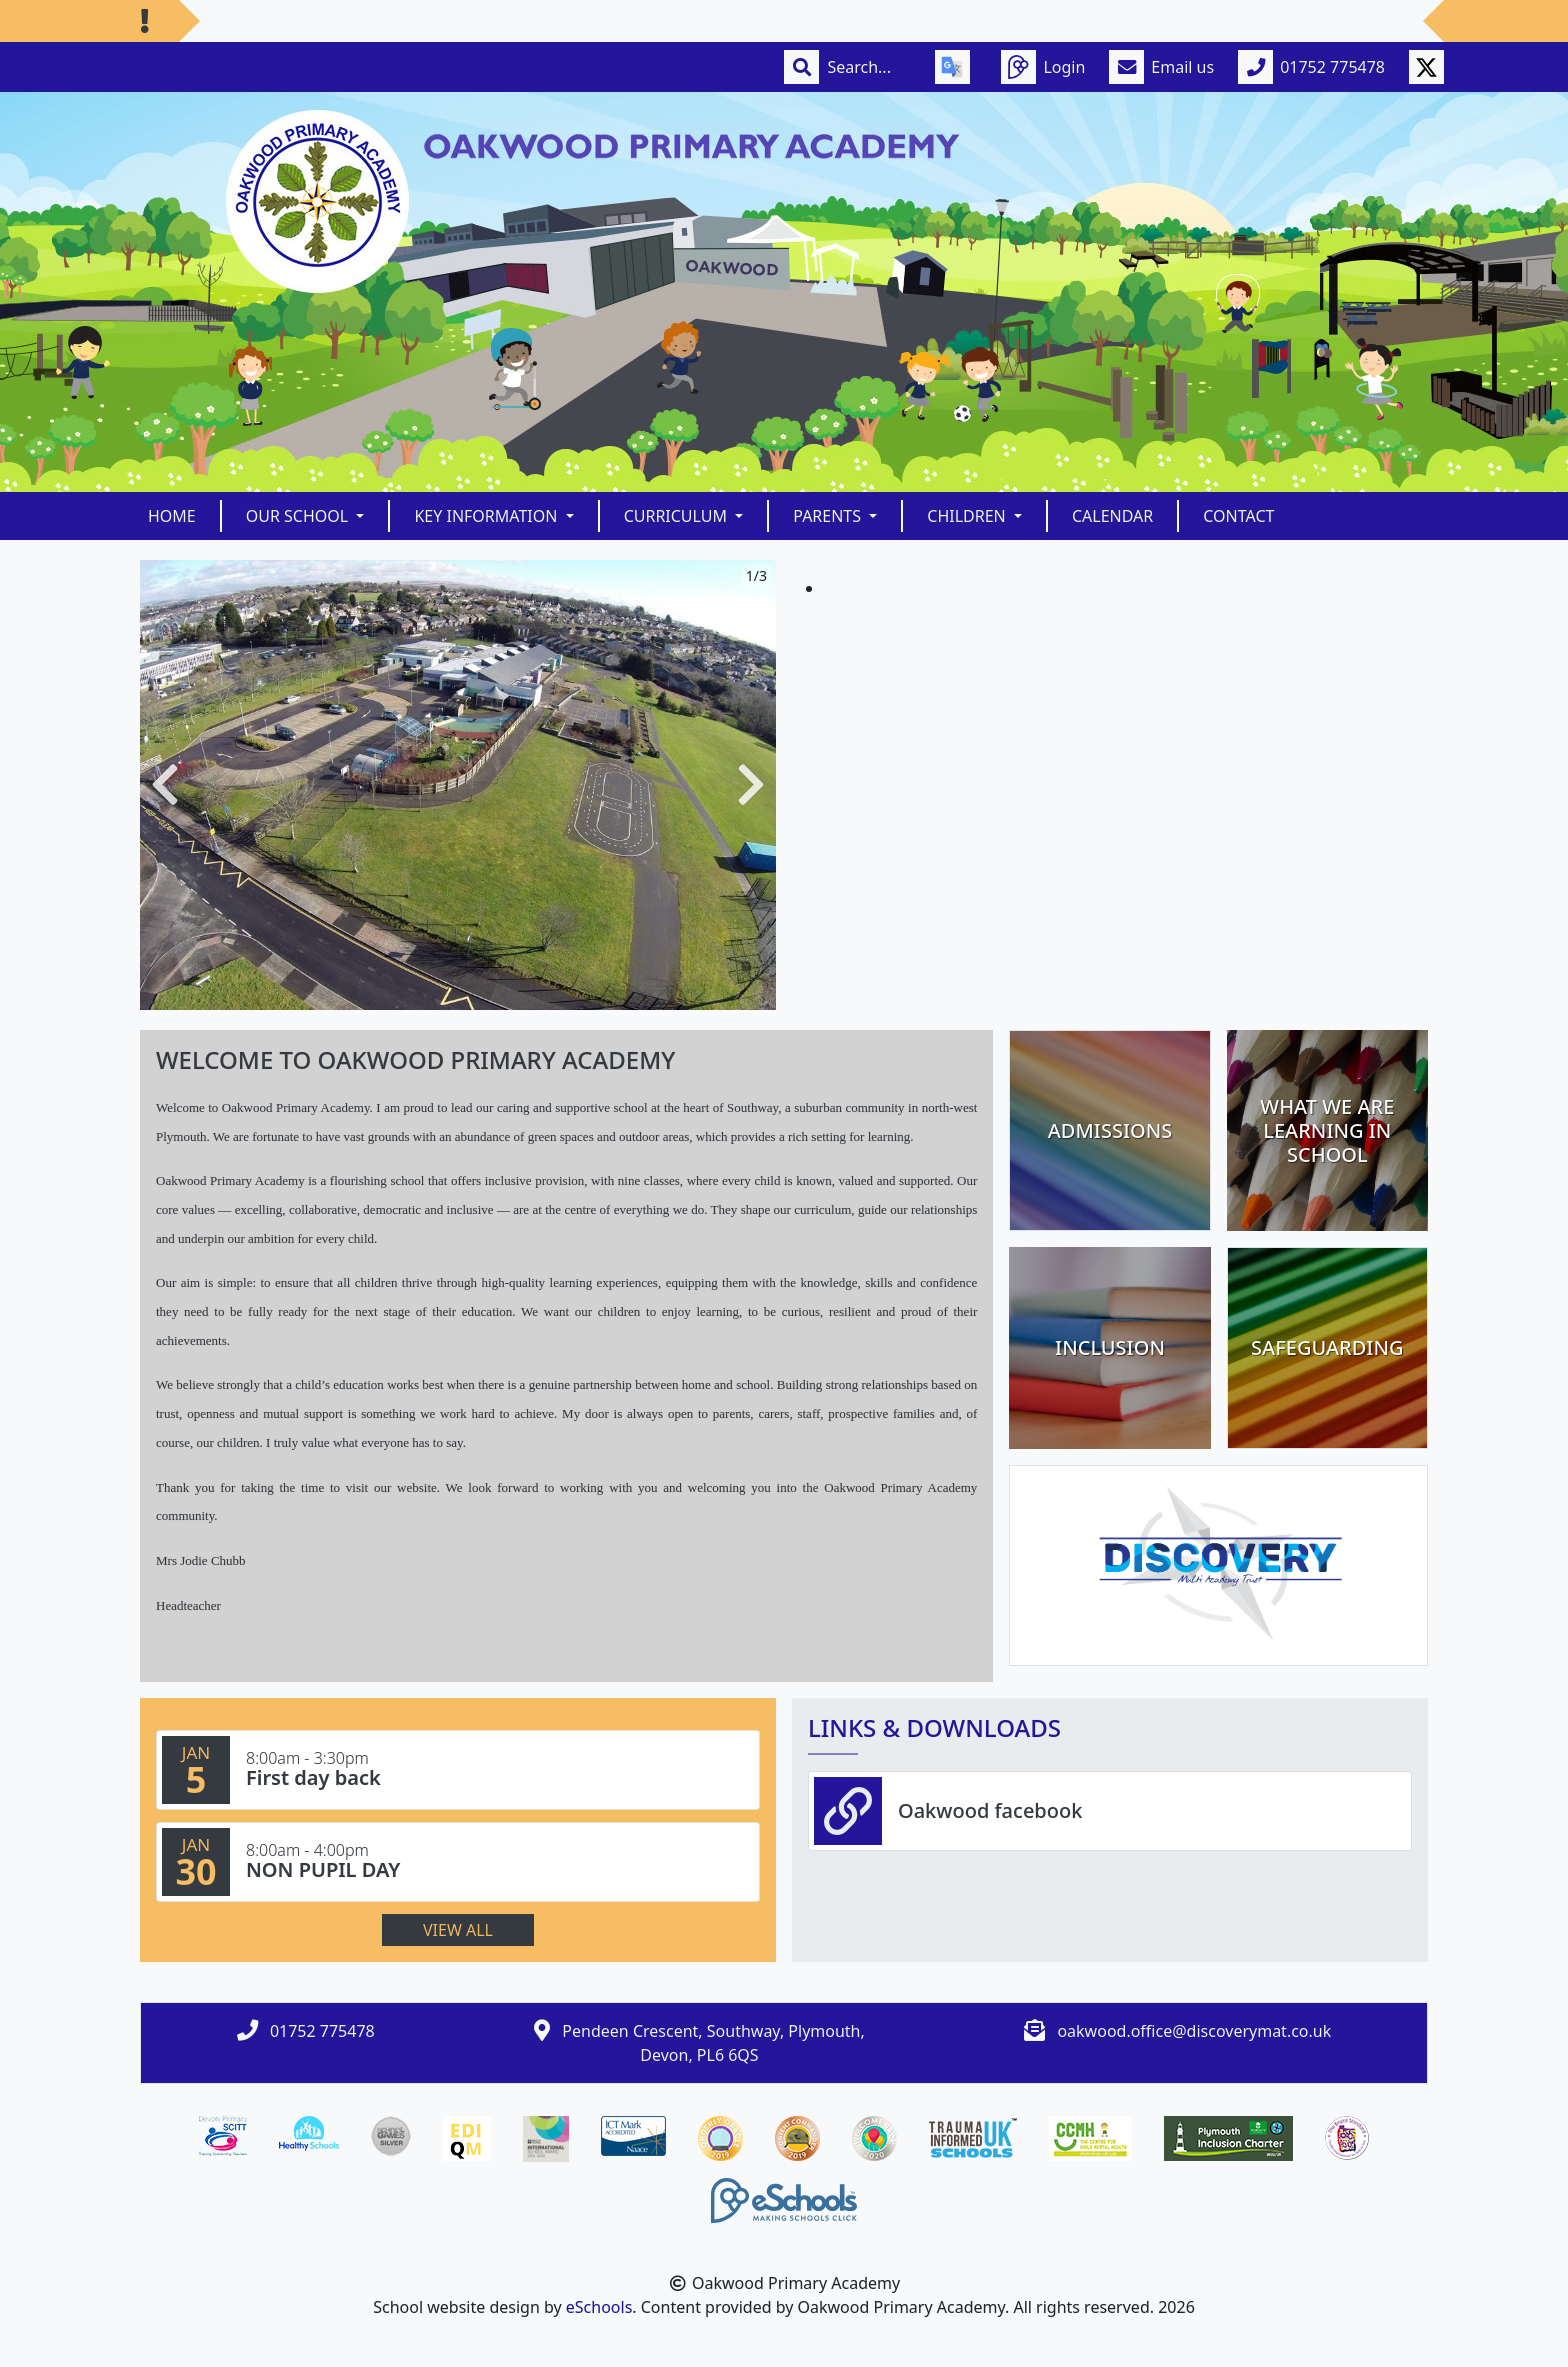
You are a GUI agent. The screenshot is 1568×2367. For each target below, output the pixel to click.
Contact (1238, 516)
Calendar (1112, 516)
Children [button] (968, 516)
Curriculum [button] (678, 516)
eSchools (599, 2307)
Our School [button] (299, 516)
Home (172, 516)
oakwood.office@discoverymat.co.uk (1194, 2031)
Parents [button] (829, 516)
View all (458, 1930)
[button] (165, 785)
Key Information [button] (487, 516)
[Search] (869, 67)
